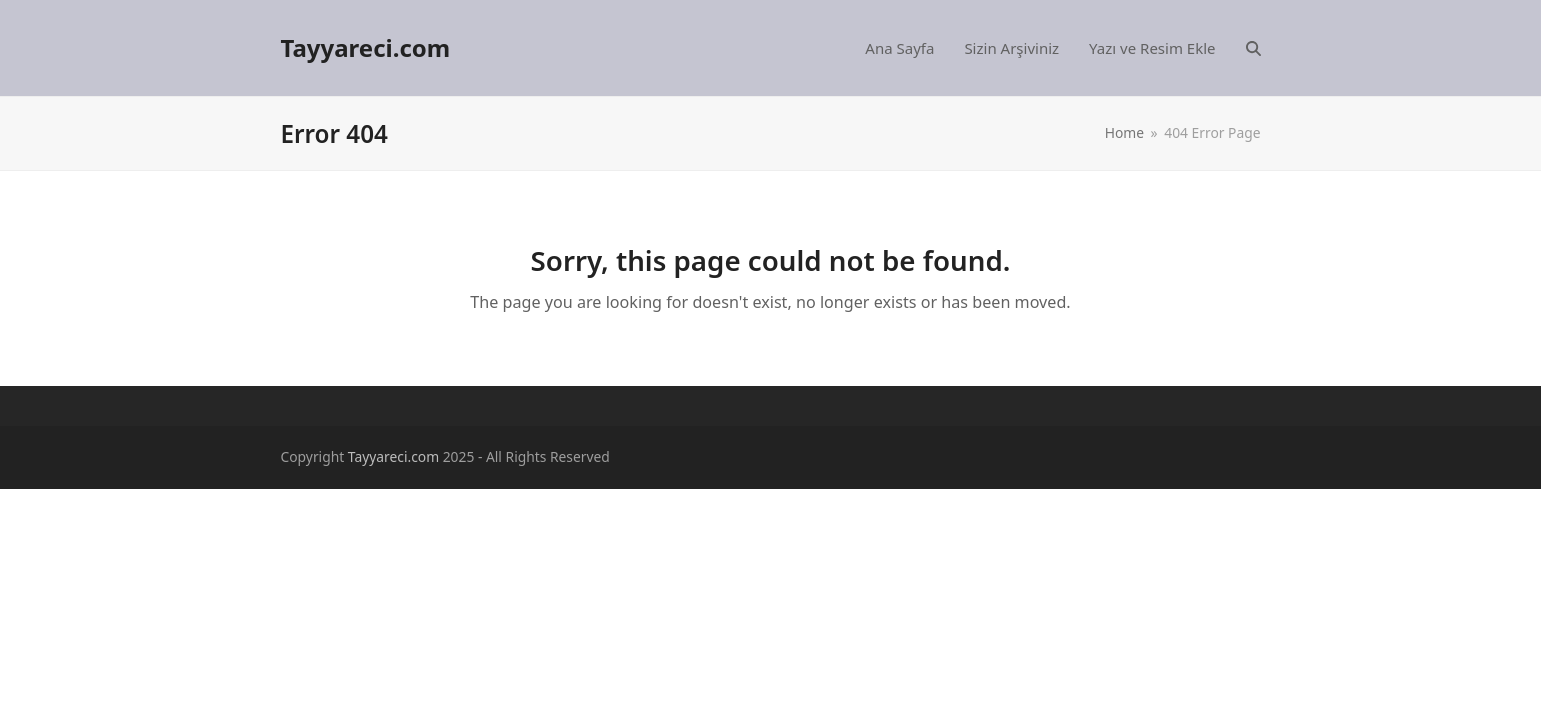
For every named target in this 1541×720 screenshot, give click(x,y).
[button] (1253, 48)
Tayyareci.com (366, 47)
